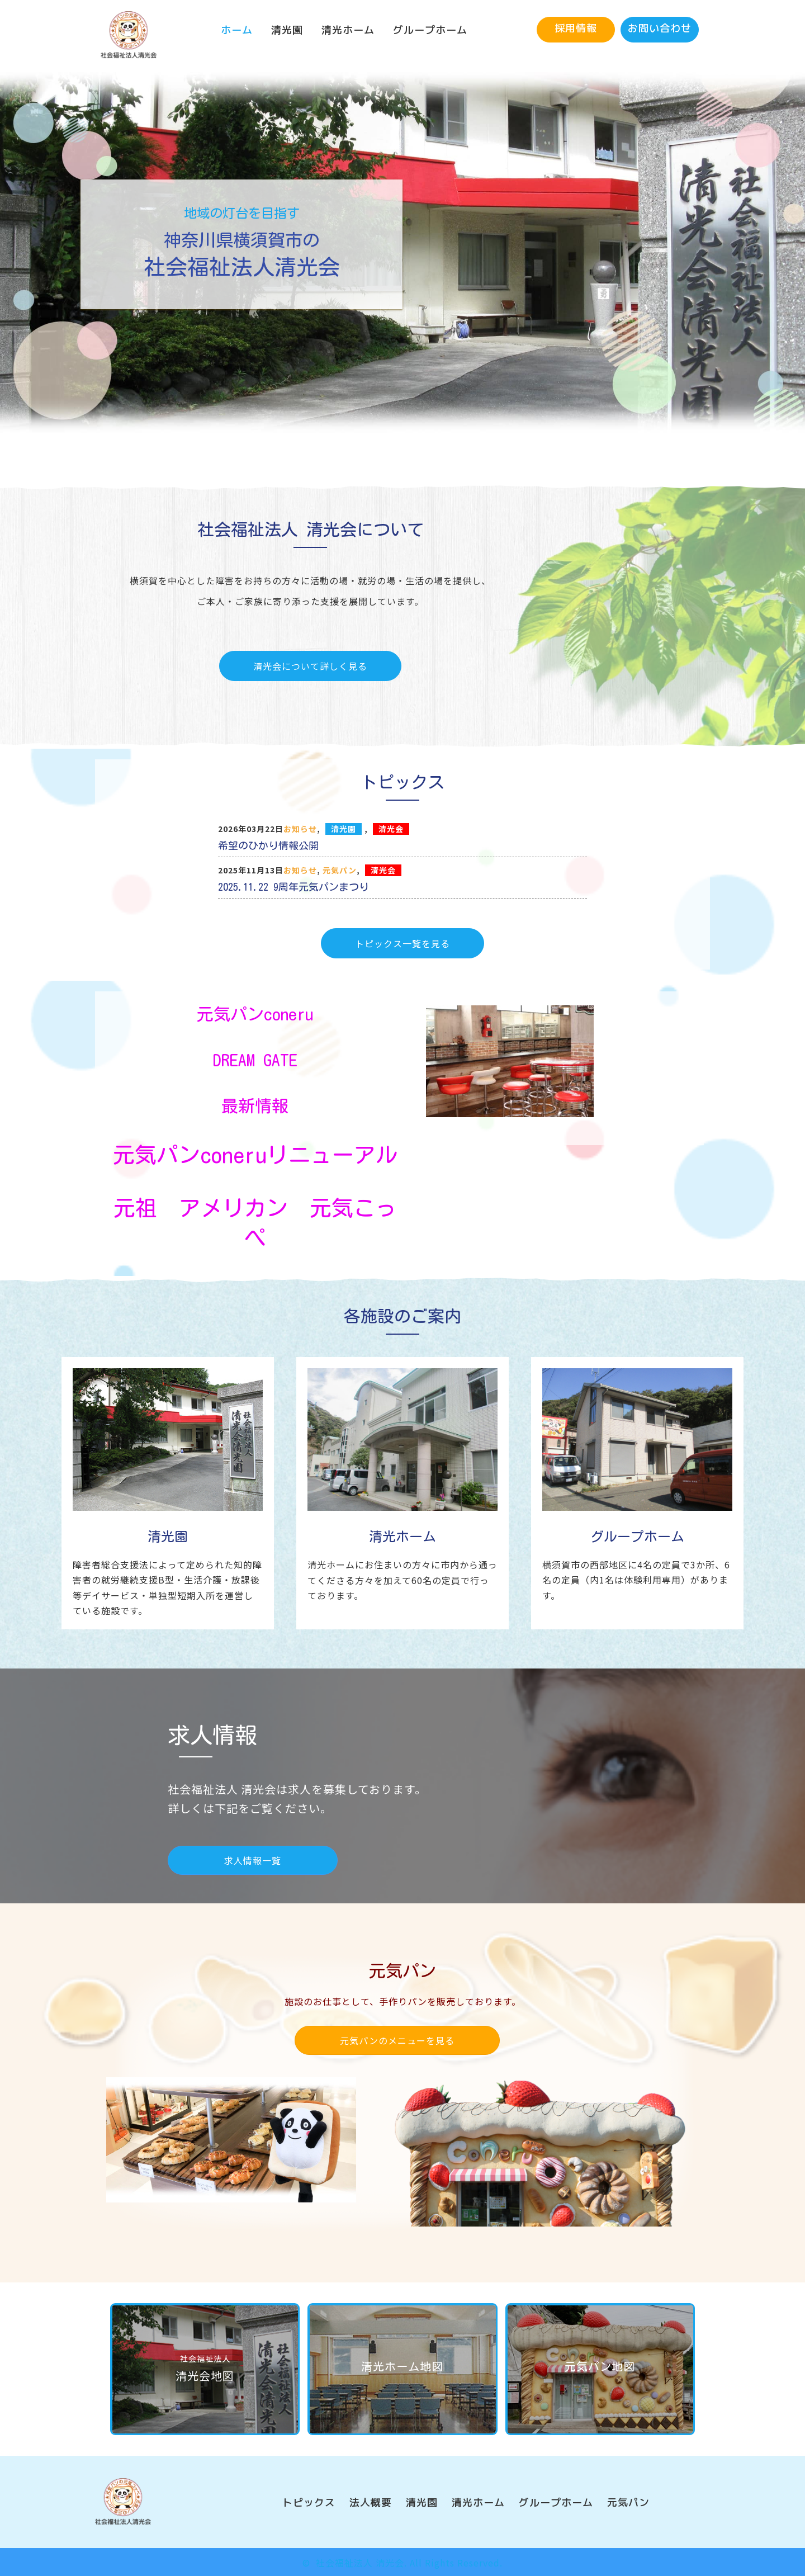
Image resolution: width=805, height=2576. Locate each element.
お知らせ (300, 828)
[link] (237, 30)
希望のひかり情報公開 (268, 845)
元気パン (340, 870)
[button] (576, 30)
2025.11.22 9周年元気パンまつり (293, 887)
